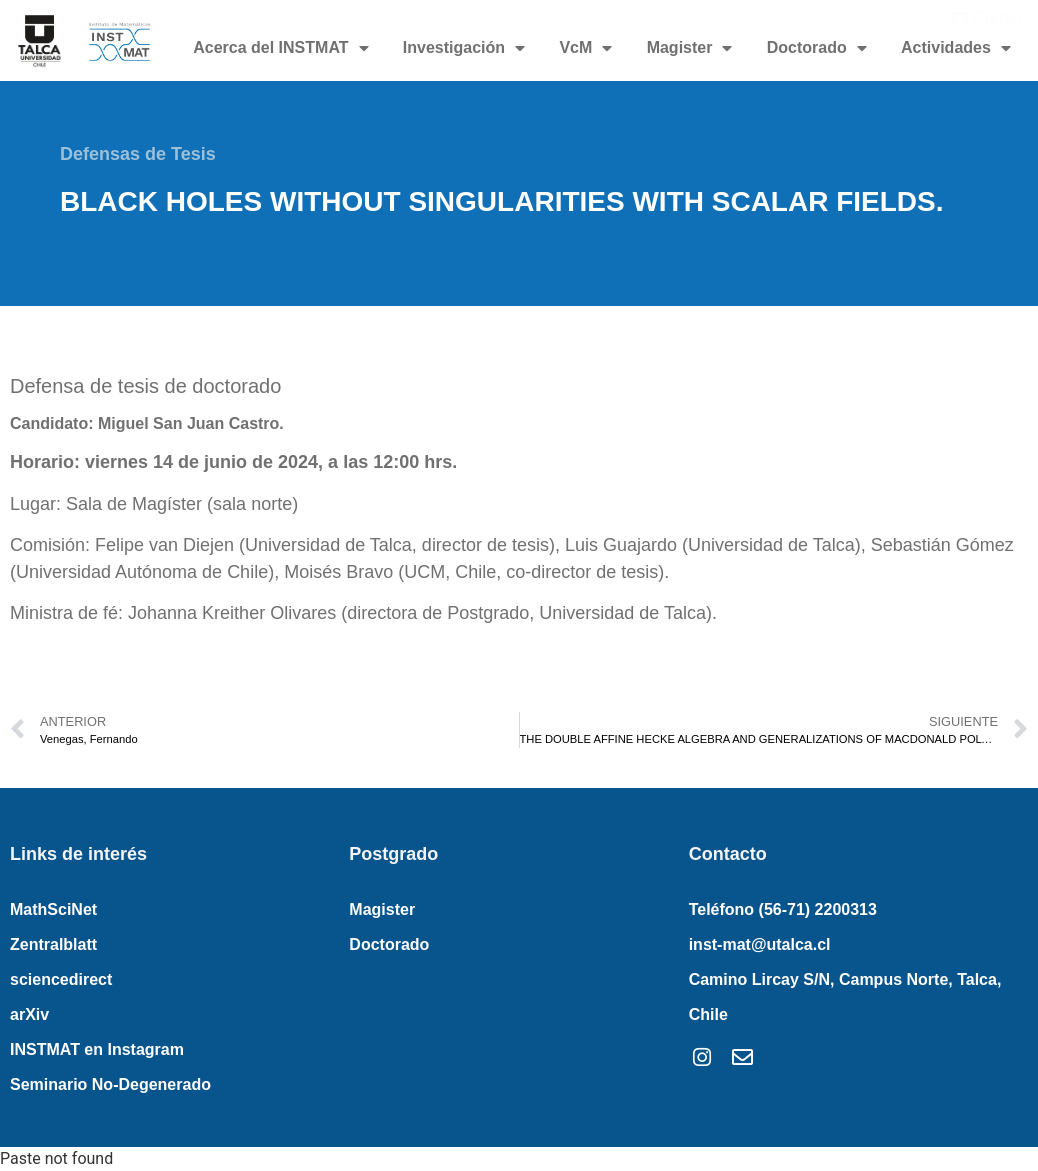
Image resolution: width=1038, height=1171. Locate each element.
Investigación (464, 48)
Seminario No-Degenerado (110, 1084)
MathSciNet (53, 909)
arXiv (29, 1014)
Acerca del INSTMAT (280, 48)
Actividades (956, 48)
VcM (585, 48)
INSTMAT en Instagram (97, 1049)
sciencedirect (61, 979)
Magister (690, 48)
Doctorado (817, 48)
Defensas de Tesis (138, 154)
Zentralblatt (53, 944)
